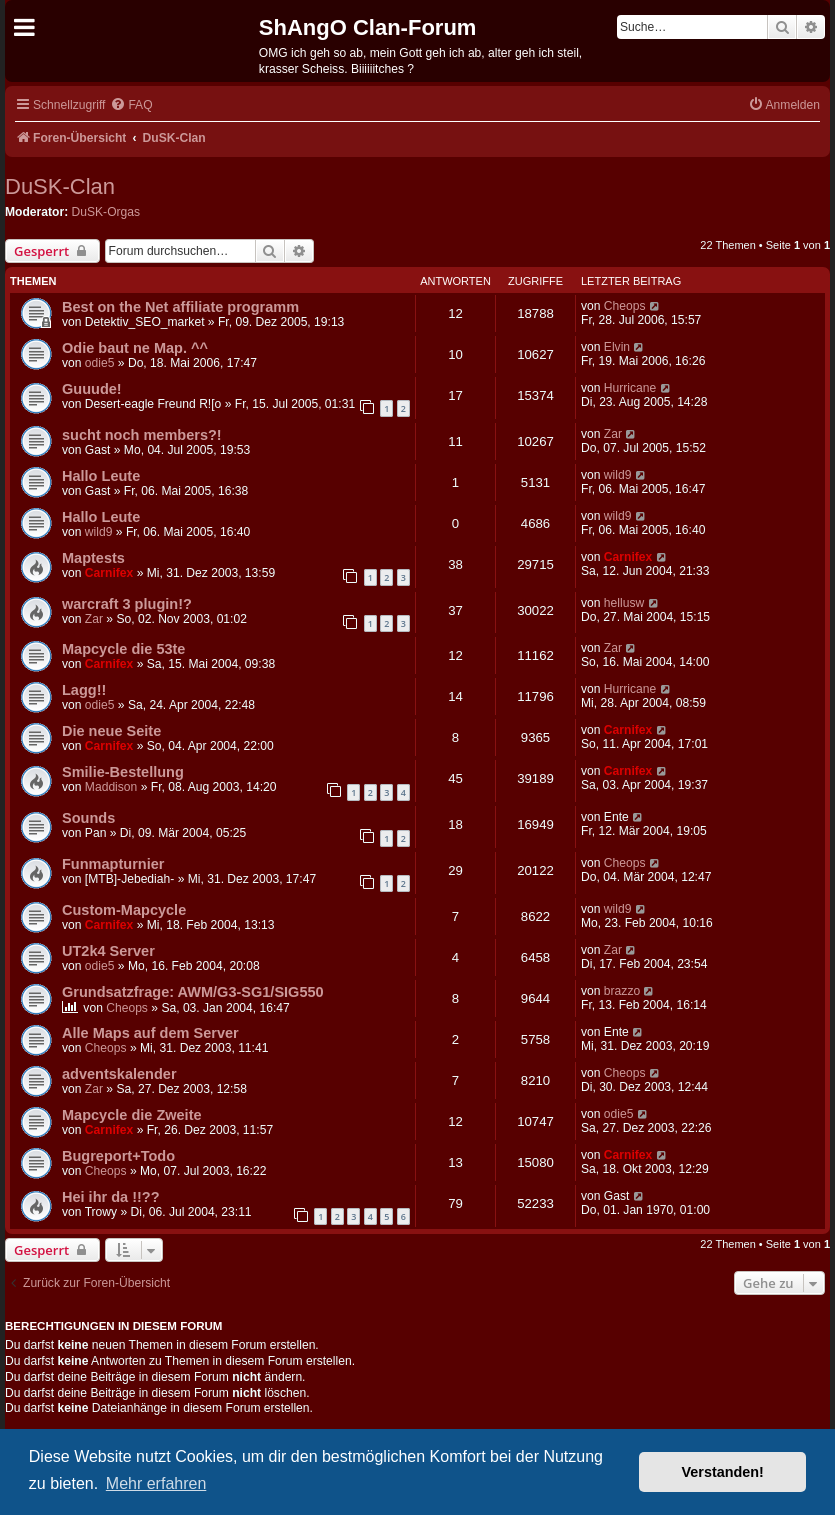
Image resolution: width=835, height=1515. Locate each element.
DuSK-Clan (60, 186)
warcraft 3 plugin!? (127, 604)
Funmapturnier (113, 864)
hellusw (624, 603)
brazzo (622, 991)
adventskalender (119, 1074)
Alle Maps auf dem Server (150, 1033)
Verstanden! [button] (723, 1472)
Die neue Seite (111, 731)
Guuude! (92, 389)
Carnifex (109, 573)
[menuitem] (131, 105)
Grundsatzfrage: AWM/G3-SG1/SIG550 (193, 992)
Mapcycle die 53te (123, 649)
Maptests (93, 558)
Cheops (625, 306)
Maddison (111, 787)
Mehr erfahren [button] (156, 1483)
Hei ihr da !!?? (111, 1197)
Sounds (88, 818)
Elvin (617, 347)
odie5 (100, 363)
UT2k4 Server (108, 951)
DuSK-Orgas (106, 212)
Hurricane (630, 388)
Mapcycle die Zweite (132, 1115)
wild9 (618, 475)
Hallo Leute (101, 476)
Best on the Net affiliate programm (180, 307)
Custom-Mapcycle (124, 910)
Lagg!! (84, 690)
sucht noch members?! (142, 435)
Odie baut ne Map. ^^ (135, 348)
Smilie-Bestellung (123, 772)
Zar (613, 434)
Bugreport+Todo (118, 1156)
